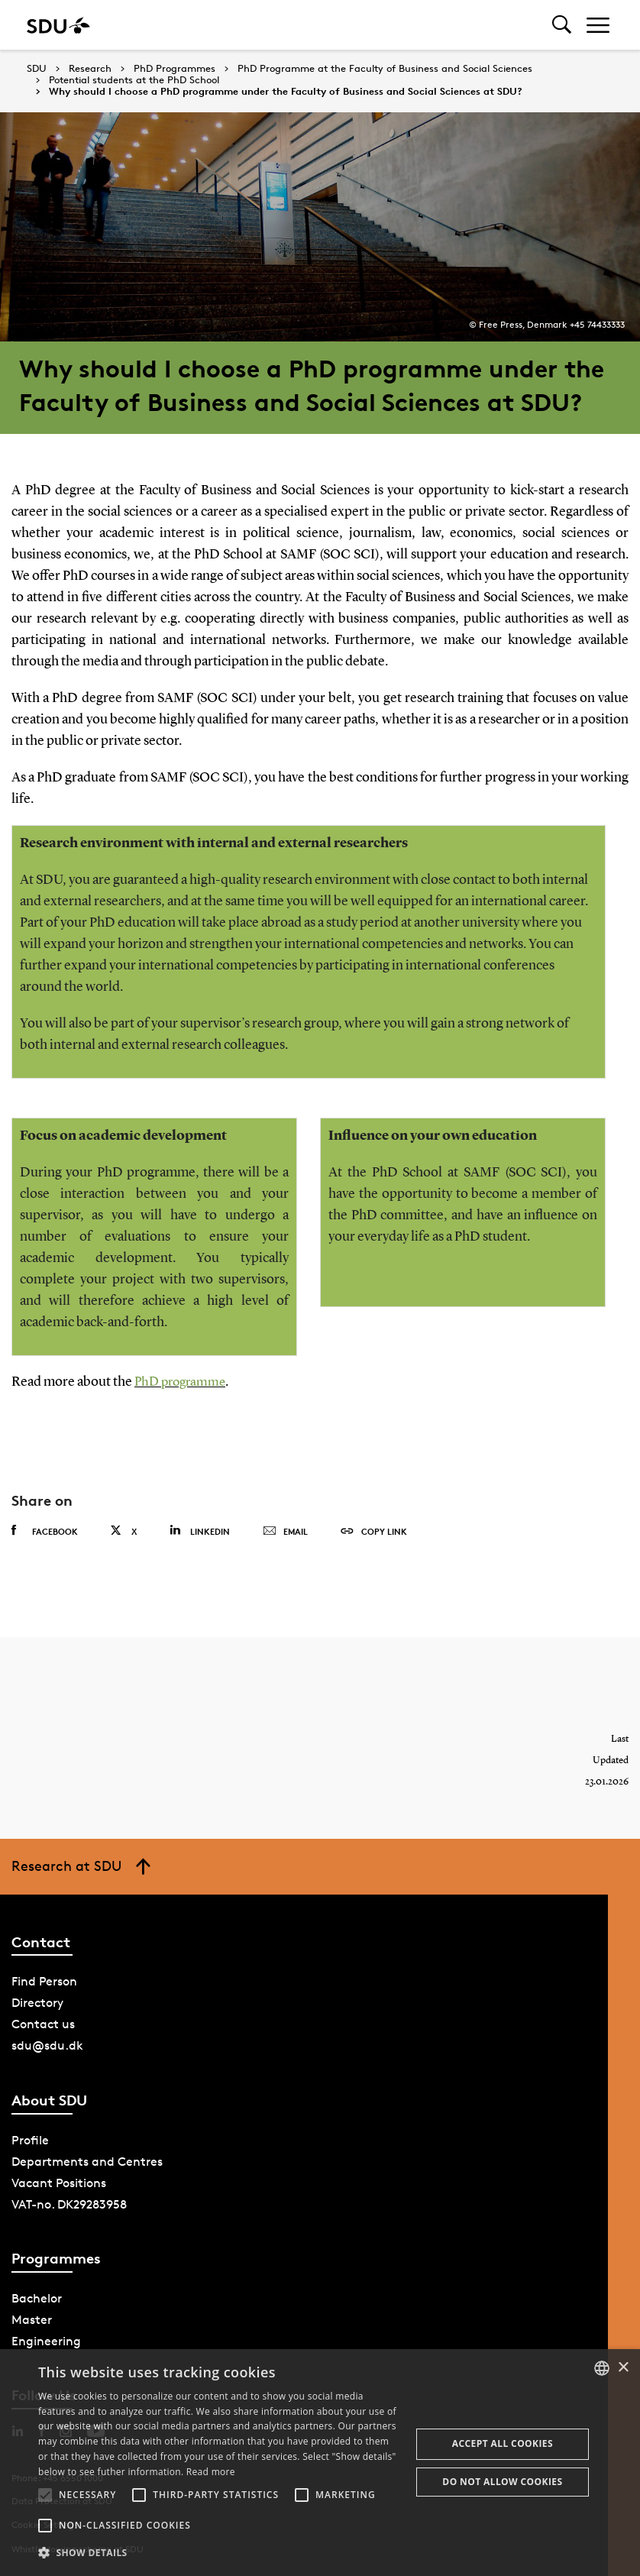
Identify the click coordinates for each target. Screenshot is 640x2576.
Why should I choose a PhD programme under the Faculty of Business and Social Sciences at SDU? (285, 91)
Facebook (44, 1531)
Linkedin (200, 1530)
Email (285, 1532)
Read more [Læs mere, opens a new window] (210, 2471)
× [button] (623, 2368)
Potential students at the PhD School (134, 80)
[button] (45, 2495)
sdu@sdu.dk (47, 2045)
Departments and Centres (87, 2161)
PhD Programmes (174, 68)
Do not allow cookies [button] (502, 2481)
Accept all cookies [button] (502, 2443)
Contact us (43, 2024)
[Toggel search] (561, 24)
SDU (37, 68)
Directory (37, 2002)
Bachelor (36, 2298)
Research (90, 68)
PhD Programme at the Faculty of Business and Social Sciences (385, 68)
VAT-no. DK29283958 (69, 2203)
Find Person (44, 1981)
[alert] (320, 2462)
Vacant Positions (58, 2182)
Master (31, 2319)
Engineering (46, 2341)
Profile (30, 2139)
